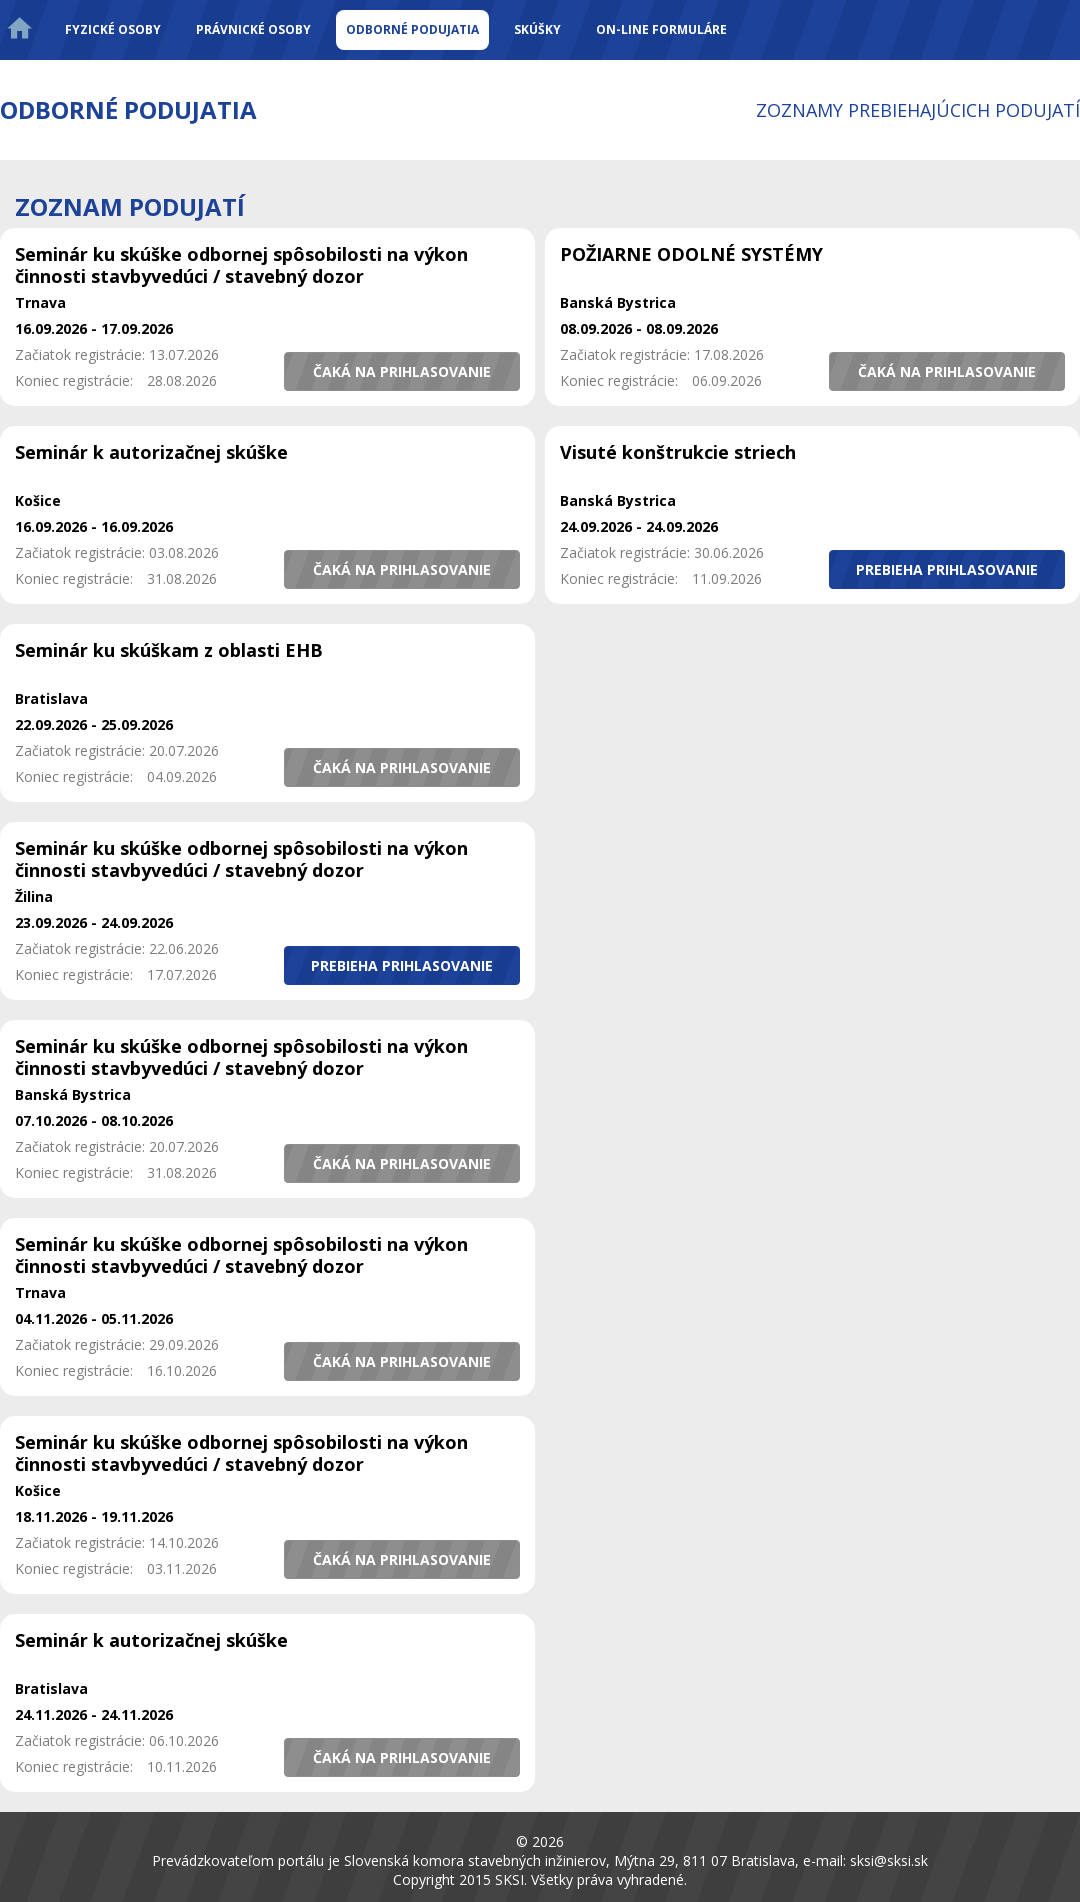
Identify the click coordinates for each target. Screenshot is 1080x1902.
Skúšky (537, 29)
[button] (402, 371)
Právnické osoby (253, 29)
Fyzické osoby (113, 29)
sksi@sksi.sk (889, 1860)
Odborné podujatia (412, 29)
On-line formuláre (661, 29)
